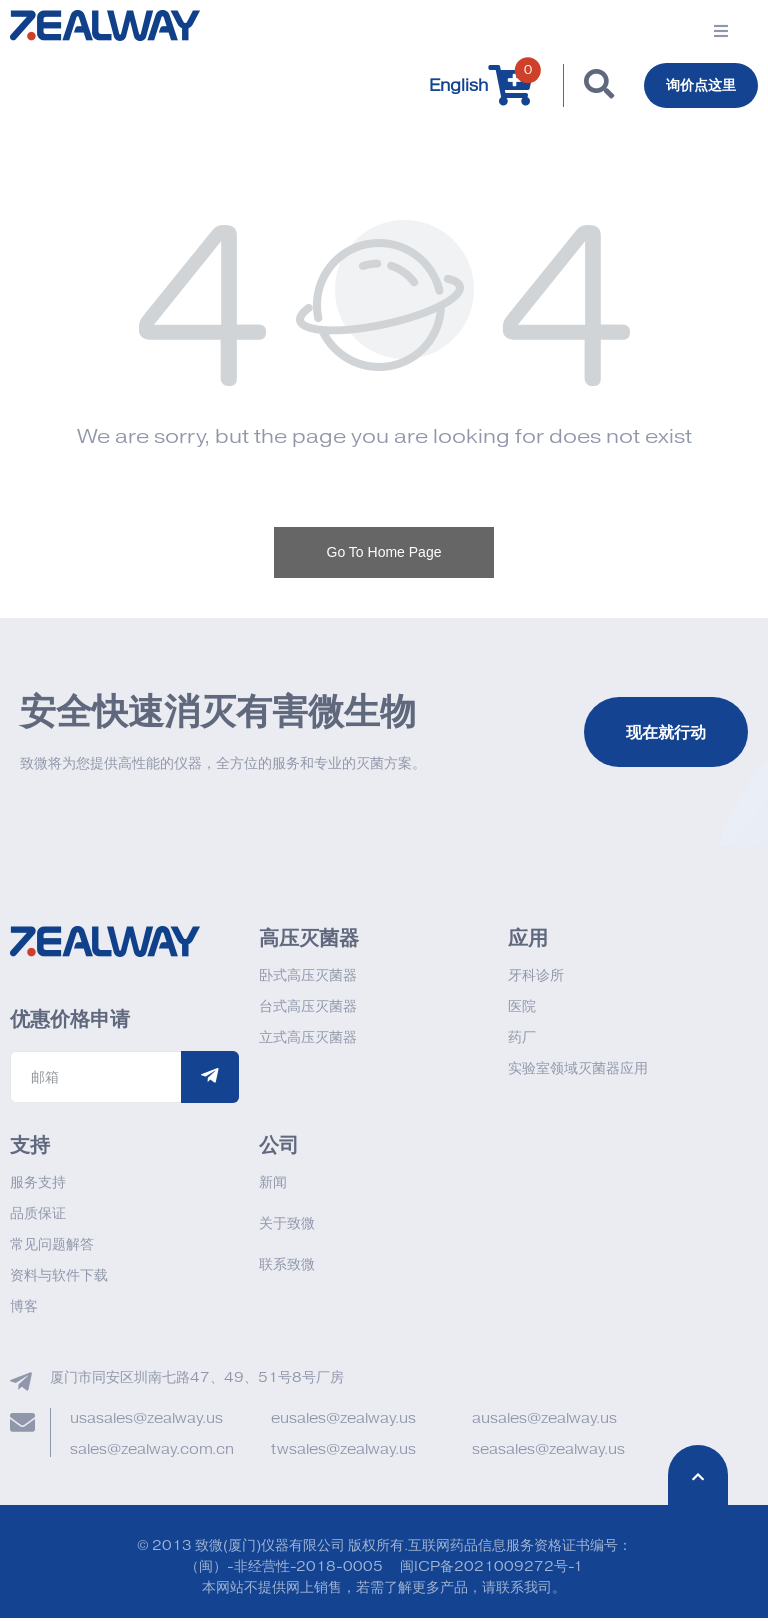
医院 (522, 1009)
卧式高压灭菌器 (308, 978)
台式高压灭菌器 (308, 1009)
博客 (24, 1309)
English (448, 87)
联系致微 (287, 1267)
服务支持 (38, 1185)
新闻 (273, 1185)
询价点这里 (696, 87)
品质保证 (38, 1216)
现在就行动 (666, 735)
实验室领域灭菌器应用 (578, 1071)
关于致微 (287, 1226)
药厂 (522, 1040)
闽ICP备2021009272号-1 (491, 1569)
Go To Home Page (384, 555)
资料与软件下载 (59, 1278)
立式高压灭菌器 (308, 1040)
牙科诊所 (536, 978)
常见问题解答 (52, 1247)
